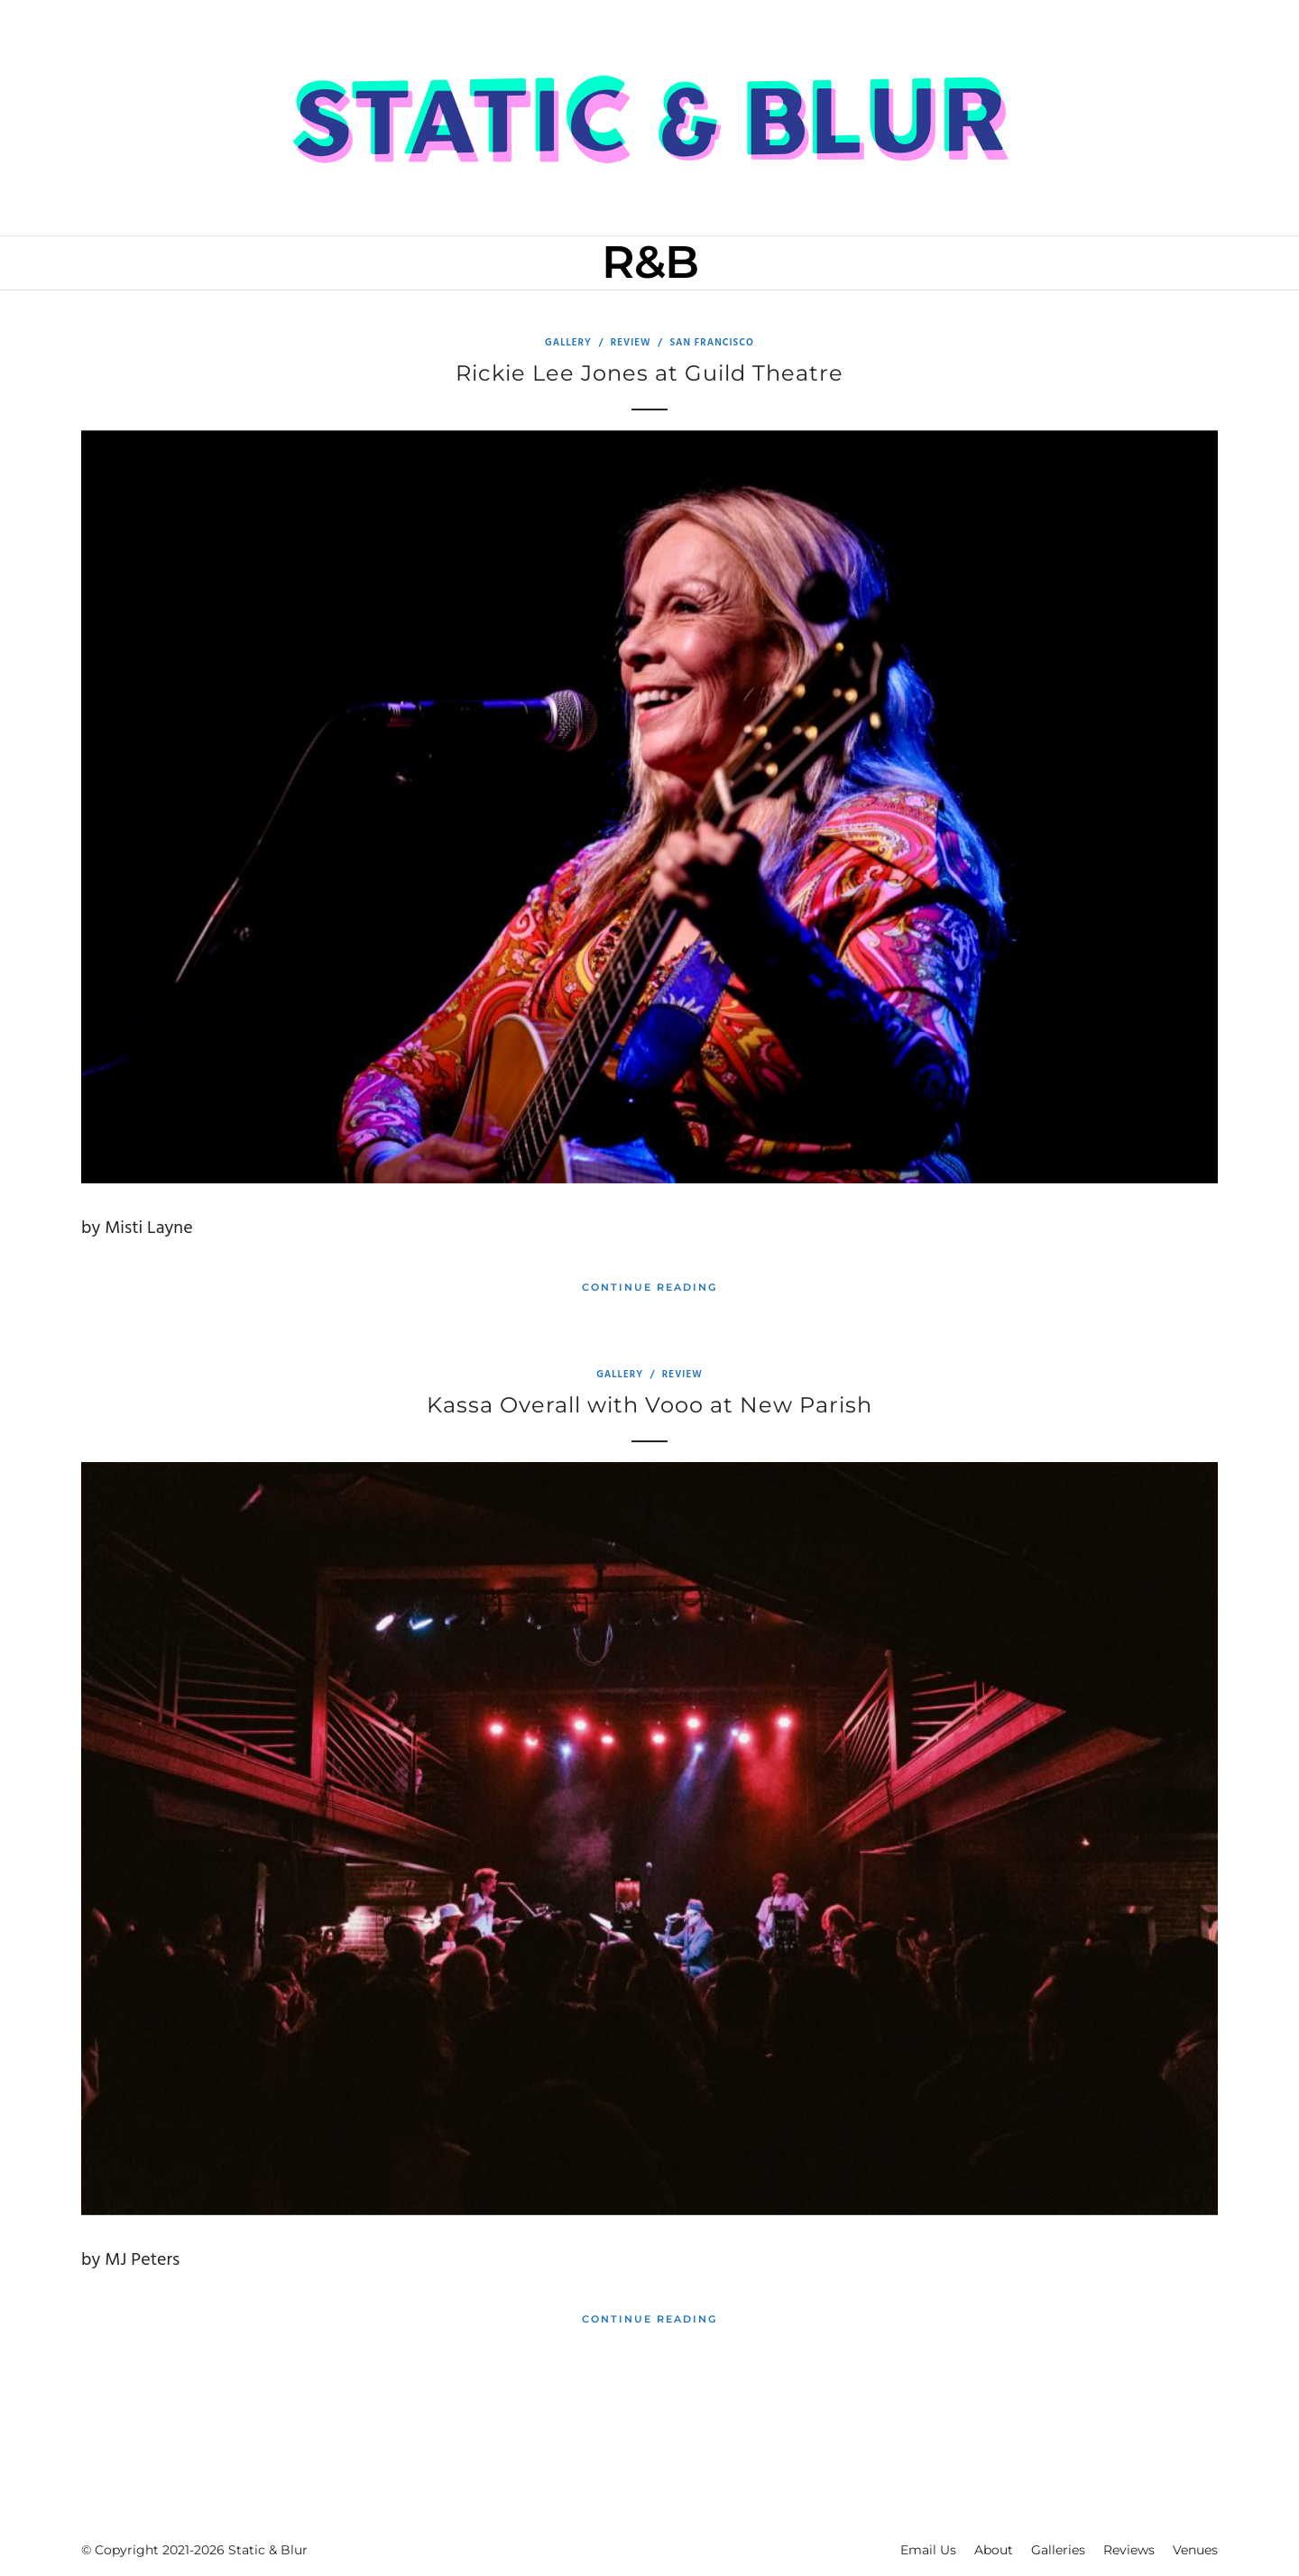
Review (631, 343)
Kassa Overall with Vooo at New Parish (649, 1405)
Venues (1195, 2550)
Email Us (928, 2550)
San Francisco (711, 343)
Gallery (568, 343)
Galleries (1058, 2550)
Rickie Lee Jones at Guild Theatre (649, 373)
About (993, 2550)
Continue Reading (649, 1287)
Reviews (1129, 2550)
